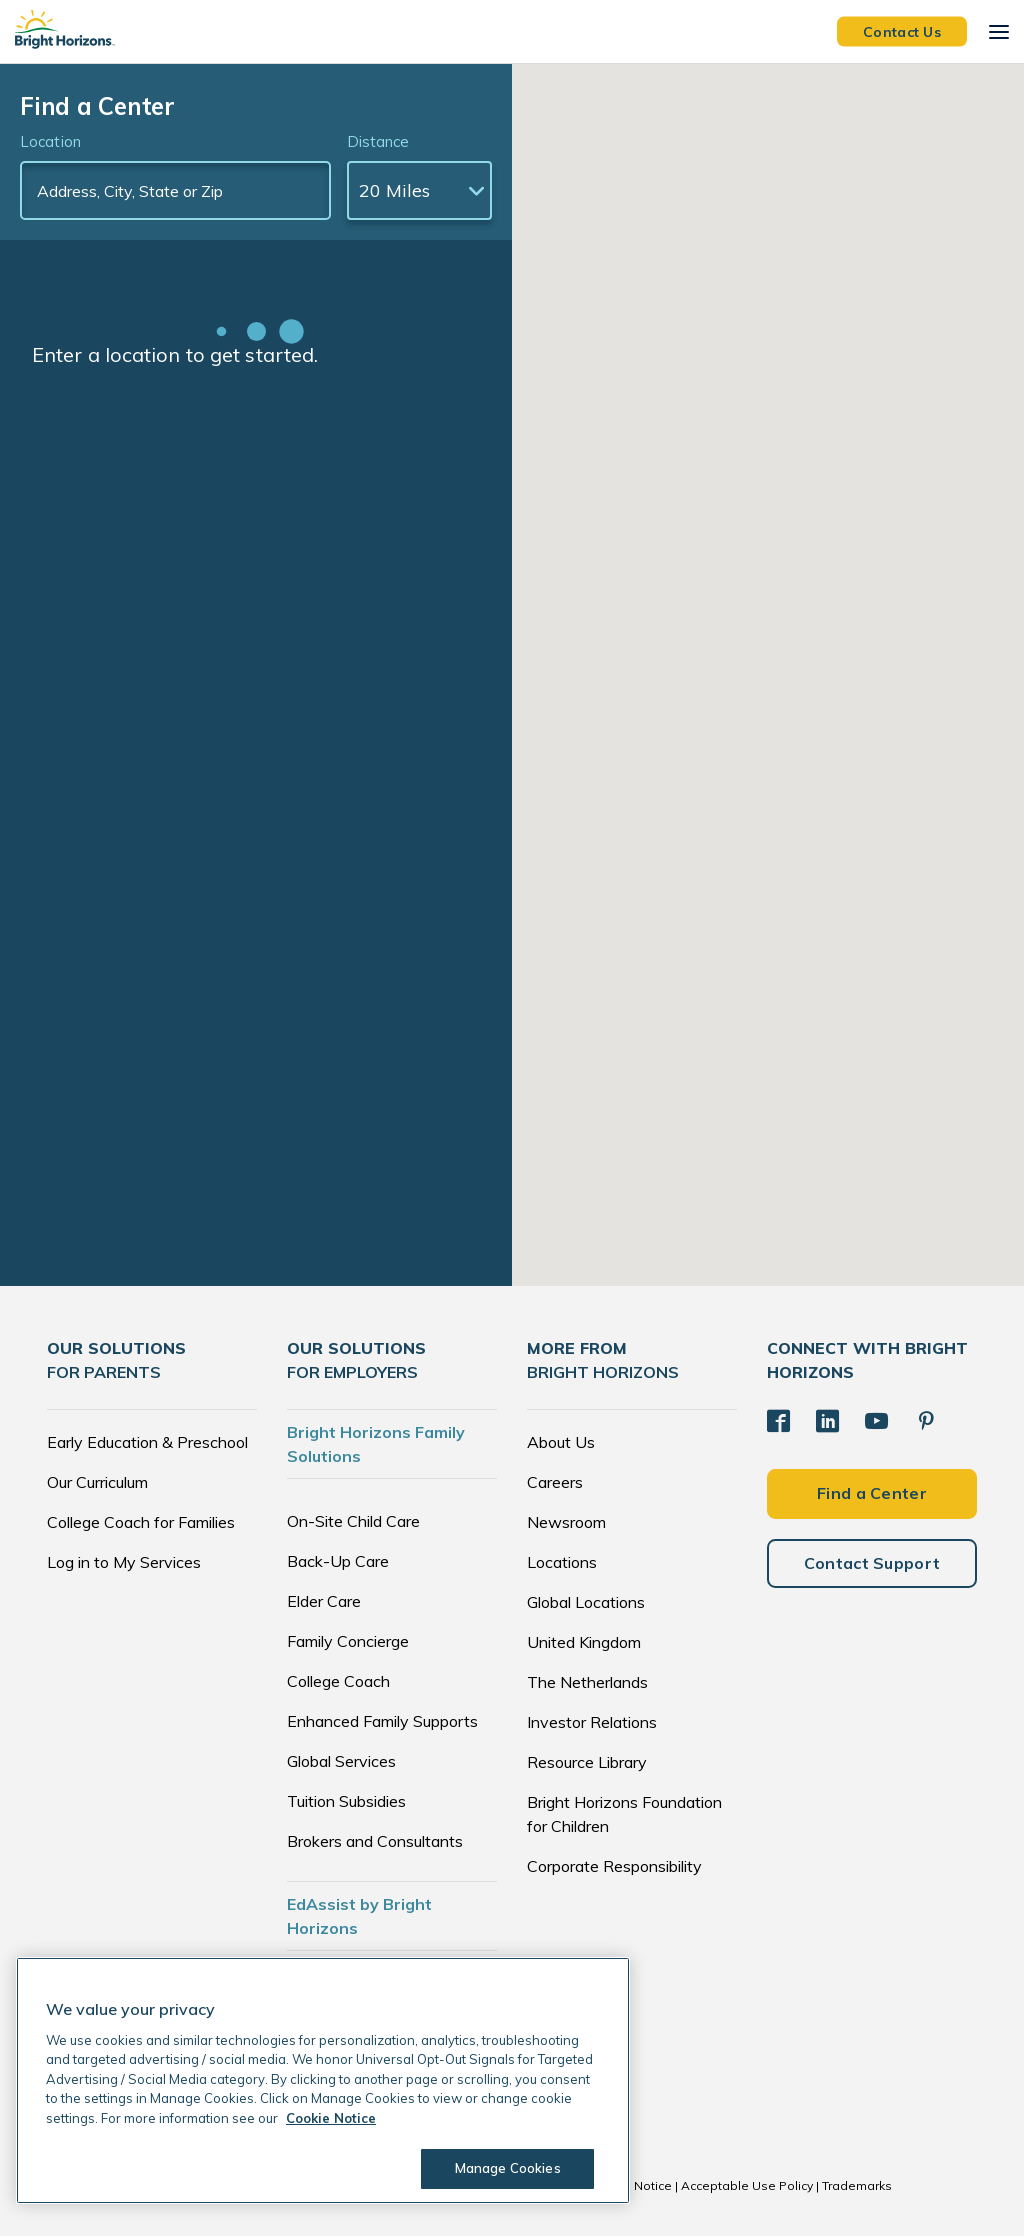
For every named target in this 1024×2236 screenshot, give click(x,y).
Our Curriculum (97, 1482)
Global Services (341, 1761)
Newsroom (566, 1522)
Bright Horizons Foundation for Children (624, 1814)
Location (50, 141)
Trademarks (857, 2185)
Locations (562, 1562)
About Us (561, 1442)
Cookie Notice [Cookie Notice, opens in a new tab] (331, 2118)
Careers (555, 1482)
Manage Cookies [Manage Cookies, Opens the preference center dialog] (500, 2168)
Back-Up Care (338, 1561)
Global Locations (586, 1602)
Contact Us (902, 31)
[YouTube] (869, 1417)
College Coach (338, 1681)
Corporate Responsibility (614, 1866)
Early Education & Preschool (147, 1442)
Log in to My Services (124, 1562)
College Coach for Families (141, 1522)
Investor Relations (592, 1722)
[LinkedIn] (823, 1417)
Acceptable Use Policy (747, 2185)
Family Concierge (348, 1641)
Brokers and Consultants (375, 1841)
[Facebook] (777, 1417)
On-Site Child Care (353, 1521)
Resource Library (587, 1762)
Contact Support (872, 1556)
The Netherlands (587, 1682)
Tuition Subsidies (346, 1801)
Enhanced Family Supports (382, 1721)
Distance (378, 141)
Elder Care (324, 1601)
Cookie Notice (631, 2185)
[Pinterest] (916, 1417)
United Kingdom (584, 1642)
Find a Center (872, 1486)
